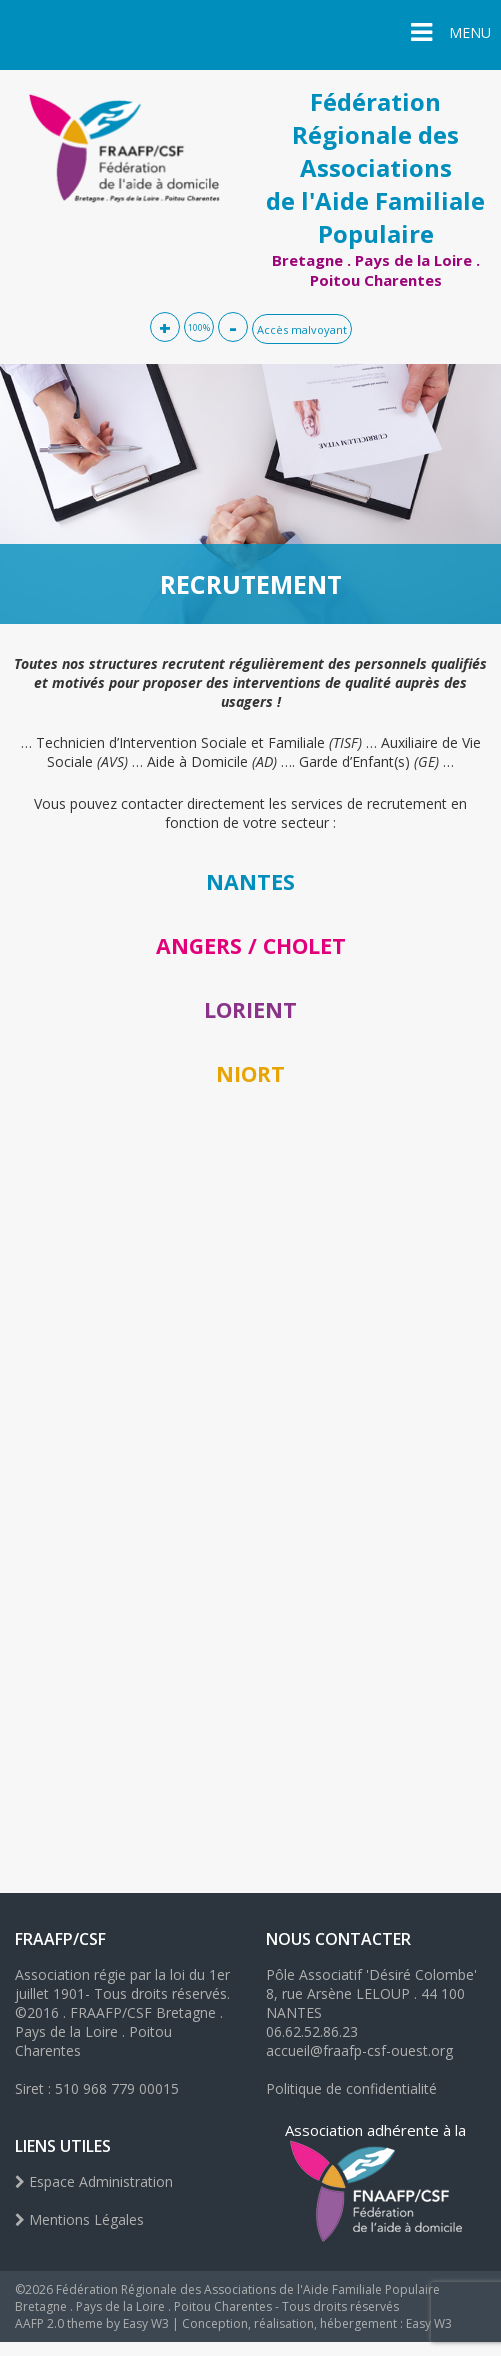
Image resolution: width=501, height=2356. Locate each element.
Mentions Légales (79, 2219)
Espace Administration (94, 2181)
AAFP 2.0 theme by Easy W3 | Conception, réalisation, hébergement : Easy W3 (233, 2323)
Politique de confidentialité (351, 2088)
